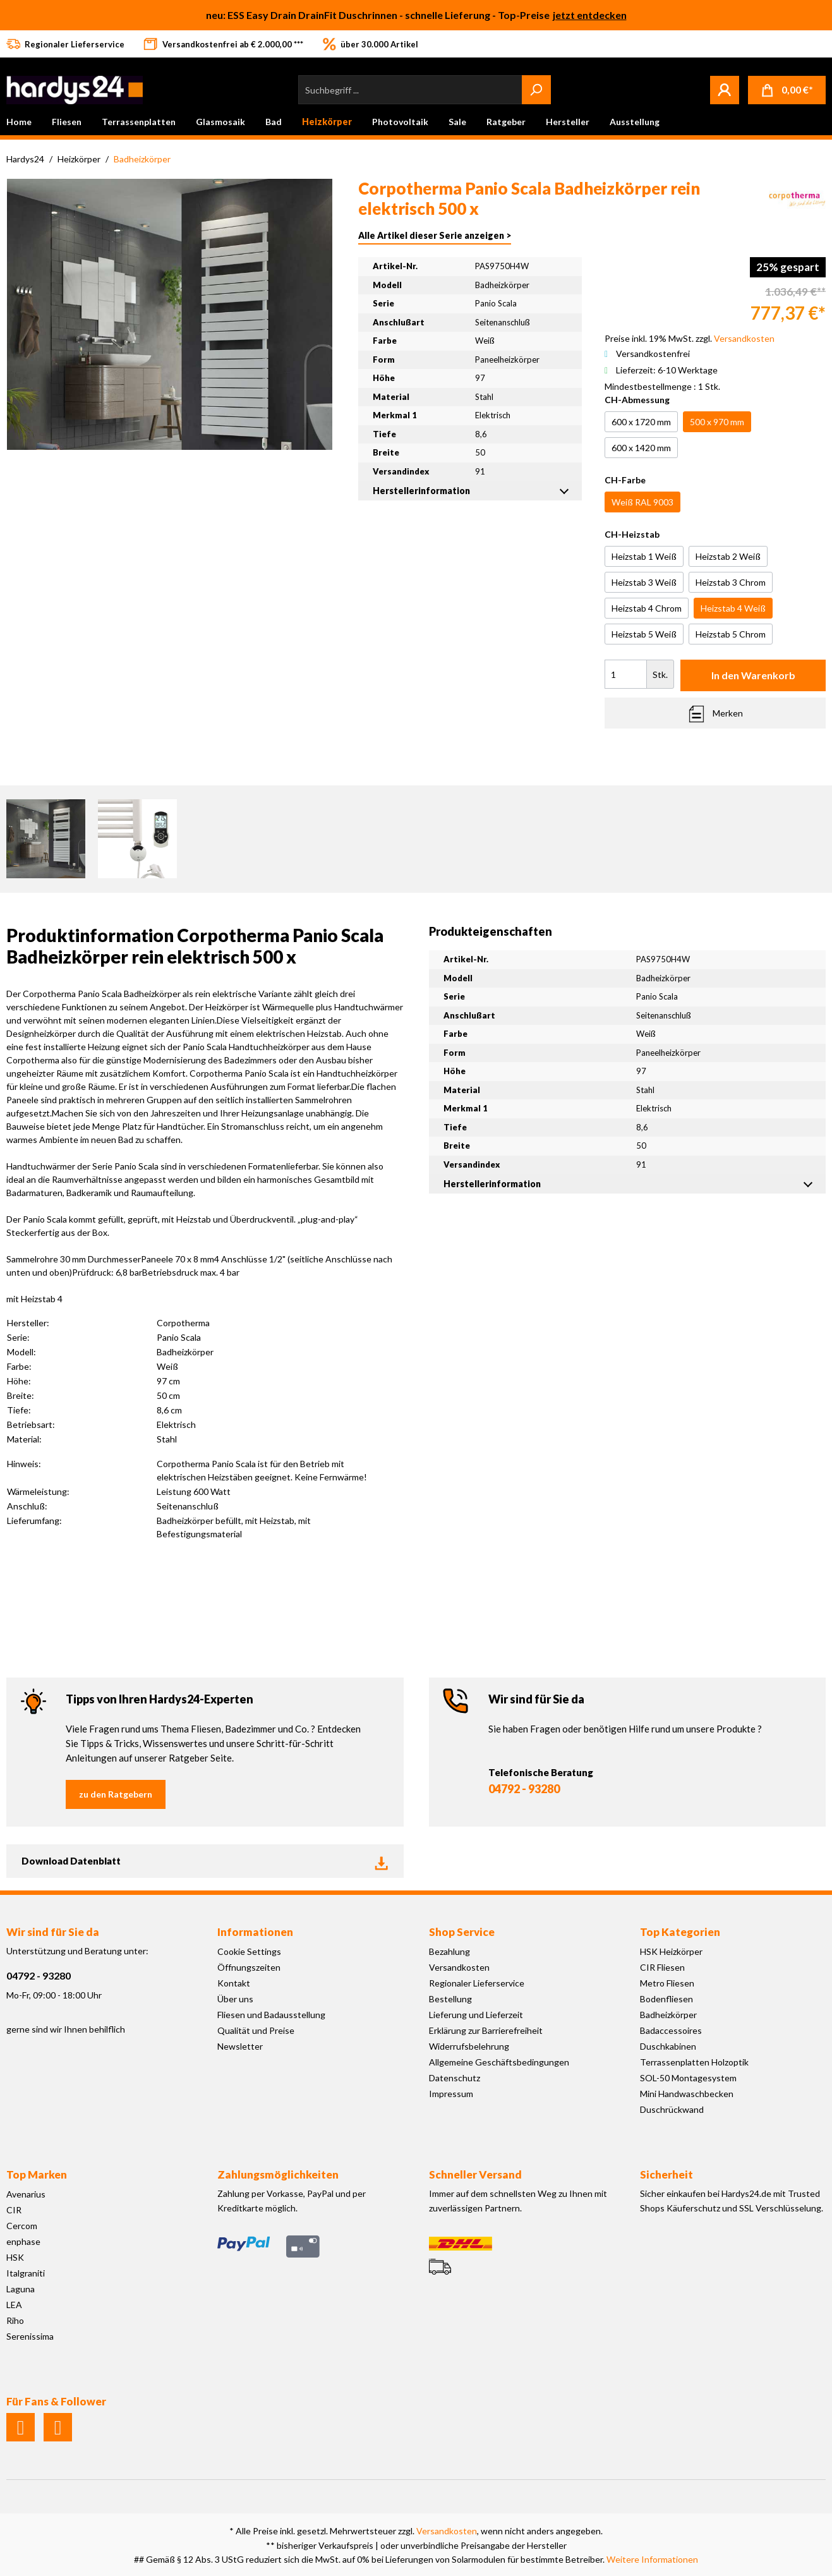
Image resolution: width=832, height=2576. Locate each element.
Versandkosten (459, 1967)
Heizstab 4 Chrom (647, 608)
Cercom (21, 2225)
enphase (23, 2241)
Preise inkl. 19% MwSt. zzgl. (690, 338)
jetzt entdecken (590, 15)
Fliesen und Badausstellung (271, 2014)
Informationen (255, 1931)
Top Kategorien (680, 1931)
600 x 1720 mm (641, 421)
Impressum (451, 2093)
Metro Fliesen (667, 1983)
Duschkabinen (668, 2046)
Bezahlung (449, 1951)
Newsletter (240, 2046)
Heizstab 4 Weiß (733, 608)
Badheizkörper (668, 2014)
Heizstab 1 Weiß (644, 556)
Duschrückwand (672, 2109)
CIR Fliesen (662, 1967)
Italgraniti (25, 2273)
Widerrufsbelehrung (469, 2046)
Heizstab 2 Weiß (728, 556)
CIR (13, 2209)
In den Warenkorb (753, 675)
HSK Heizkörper (671, 1951)
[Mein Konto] (724, 90)
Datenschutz (454, 2077)
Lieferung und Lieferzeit (476, 2014)
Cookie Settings (249, 1951)
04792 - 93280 (524, 1789)
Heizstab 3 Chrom (731, 582)
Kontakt (233, 1983)
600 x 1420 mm (641, 447)
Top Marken (36, 2174)
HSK (15, 2257)
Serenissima (30, 2336)
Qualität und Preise (255, 2030)
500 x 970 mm (717, 421)
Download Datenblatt (205, 1861)
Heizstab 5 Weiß (644, 634)
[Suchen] (536, 89)
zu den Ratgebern (115, 1794)
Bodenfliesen (666, 1998)
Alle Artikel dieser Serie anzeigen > (434, 235)
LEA (14, 2304)
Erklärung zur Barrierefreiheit (486, 2030)
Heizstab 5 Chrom (731, 634)
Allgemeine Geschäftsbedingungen (499, 2062)
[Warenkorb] (787, 90)
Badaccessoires (671, 2030)
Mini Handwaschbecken (686, 2093)
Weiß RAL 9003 (642, 502)
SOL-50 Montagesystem (688, 2077)
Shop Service (462, 1931)
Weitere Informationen (652, 2559)
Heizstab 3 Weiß (644, 582)
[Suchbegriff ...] (410, 89)
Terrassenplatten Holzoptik (694, 2062)
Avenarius (25, 2194)
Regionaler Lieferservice (476, 1983)
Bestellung (450, 1998)
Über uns (235, 1998)
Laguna (20, 2288)
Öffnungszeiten (248, 1967)
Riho (15, 2320)
